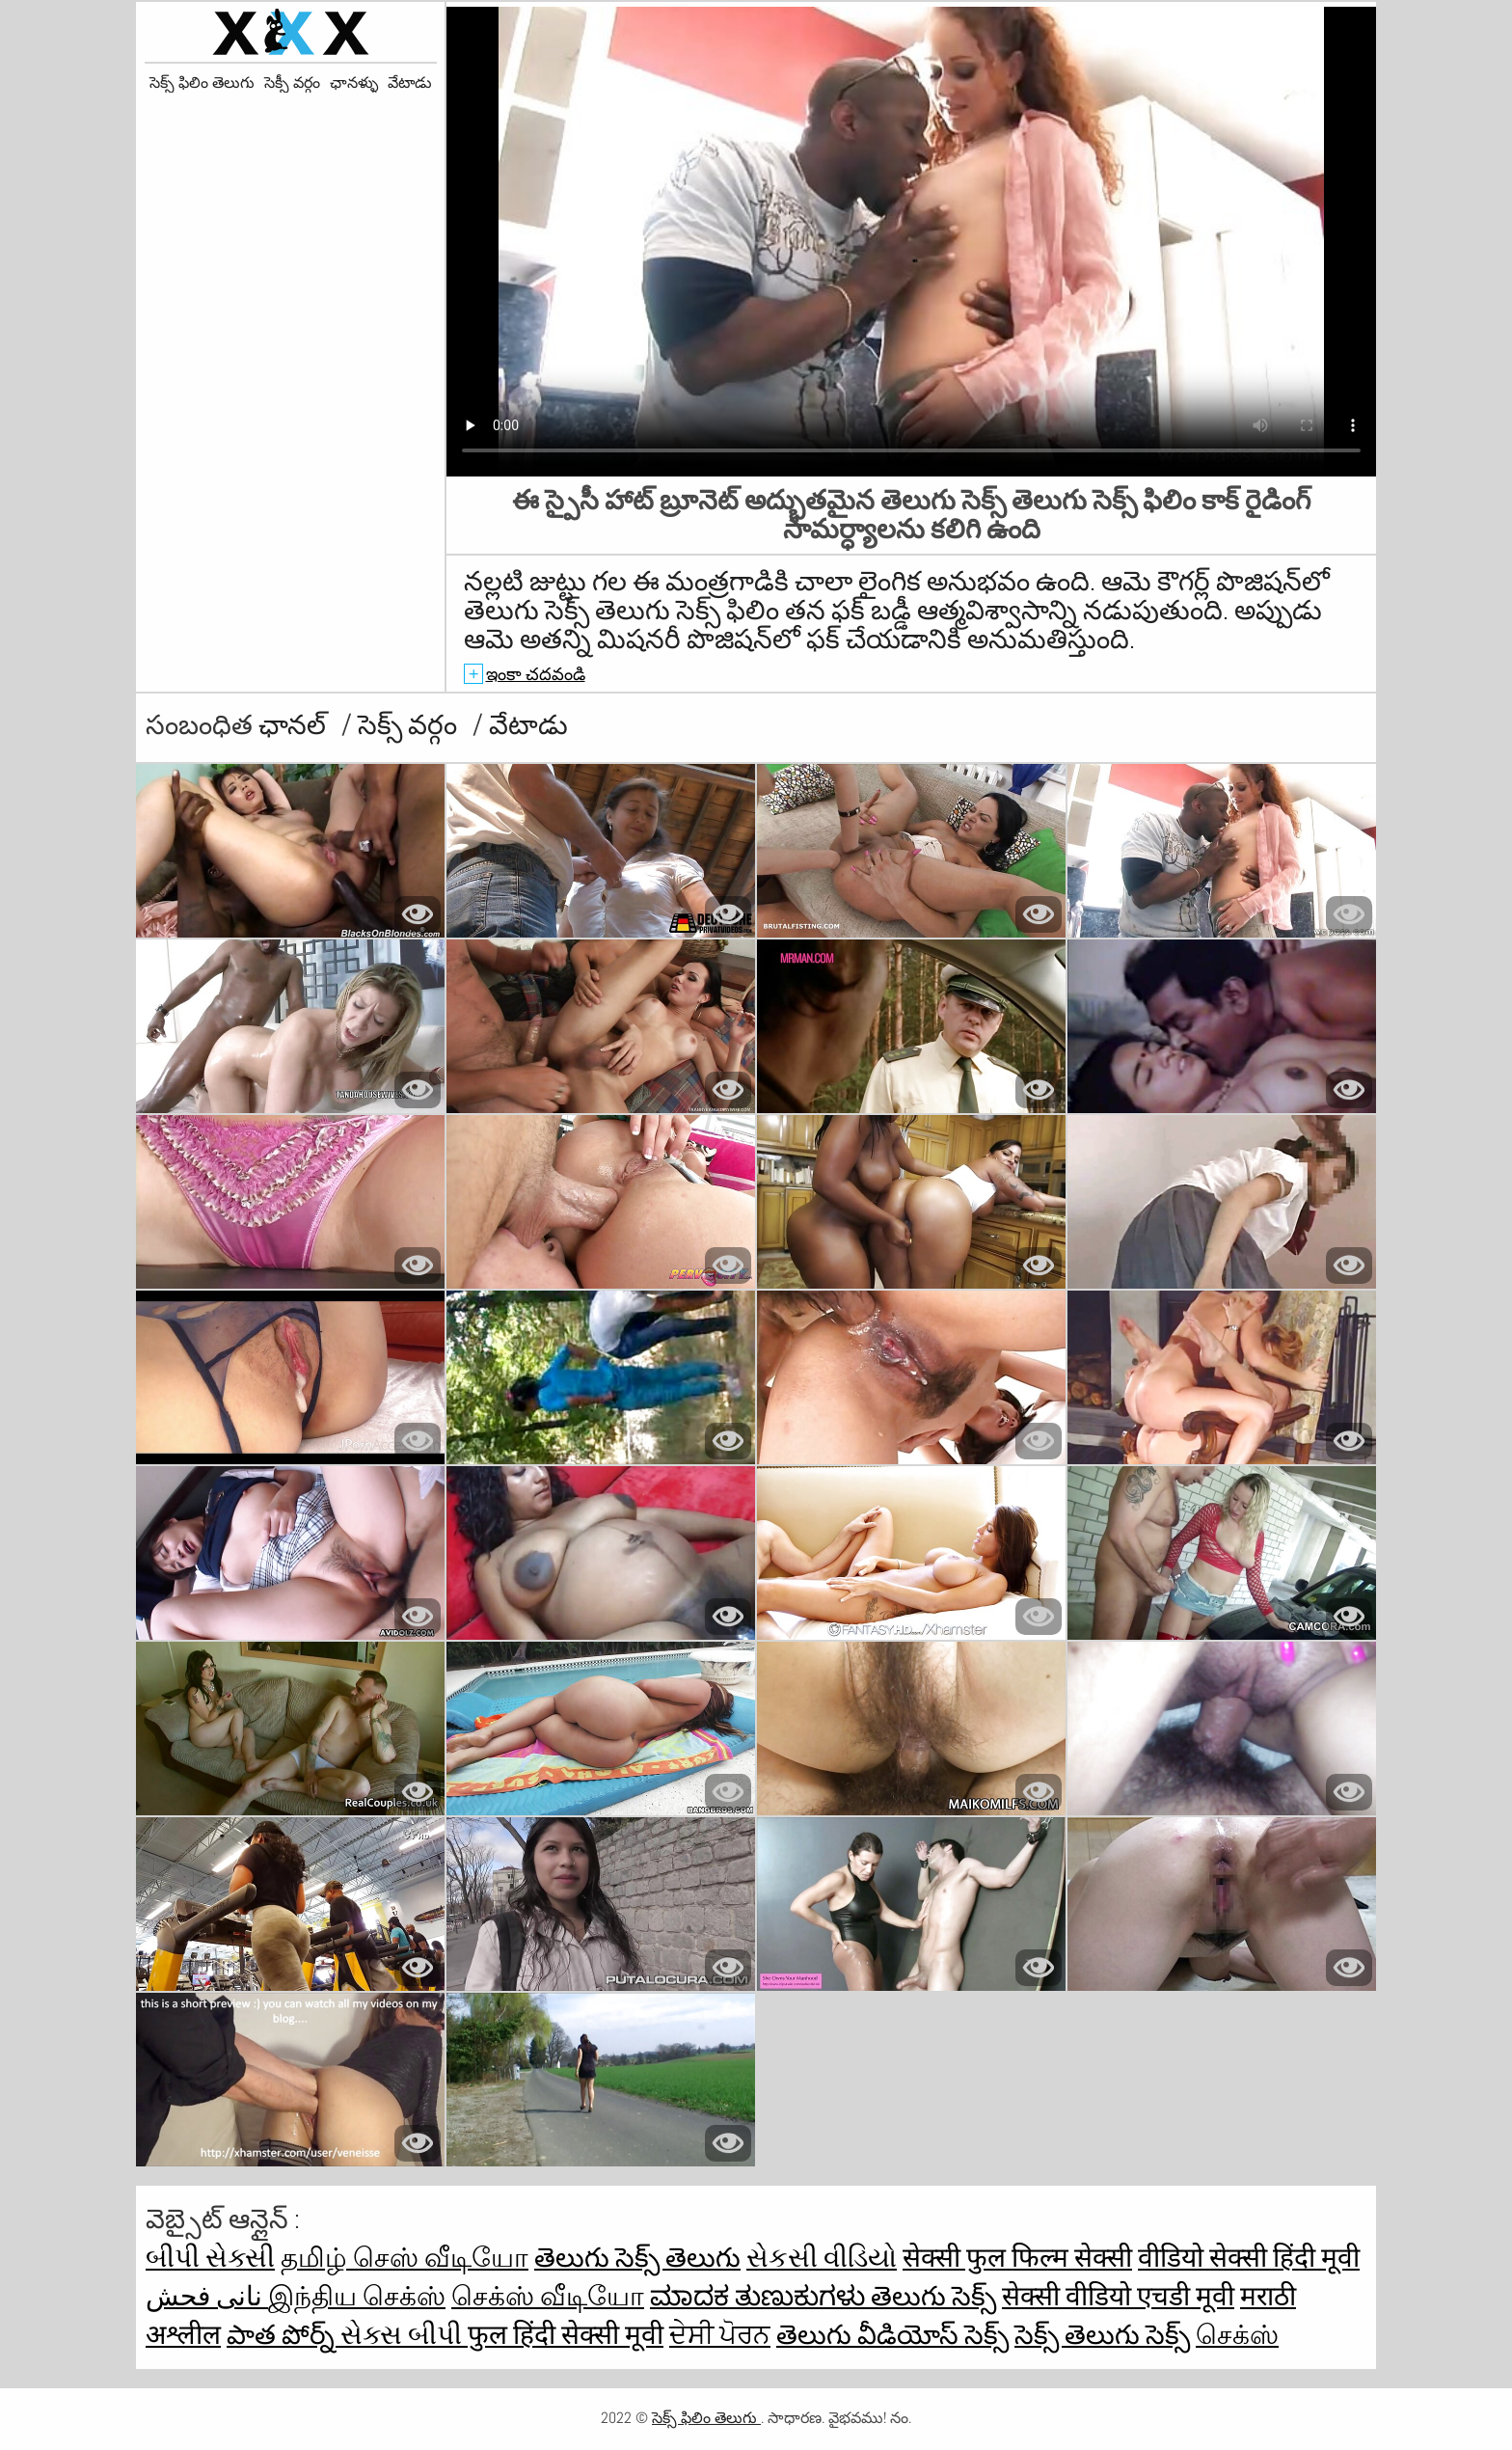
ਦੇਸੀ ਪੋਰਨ (719, 2335)
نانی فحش (207, 2296)
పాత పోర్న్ (283, 2335)
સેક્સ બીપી (404, 2335)
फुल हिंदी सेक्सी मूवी (565, 2335)
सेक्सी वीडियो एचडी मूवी (1118, 2296)
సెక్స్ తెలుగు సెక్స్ (1102, 2335)
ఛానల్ (295, 725)
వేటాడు (410, 83)
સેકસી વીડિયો (821, 2257)
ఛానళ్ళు (354, 83)
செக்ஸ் (1237, 2335)
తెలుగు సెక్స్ (933, 2296)
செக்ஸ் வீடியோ (547, 2296)
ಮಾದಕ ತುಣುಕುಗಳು (760, 2296)
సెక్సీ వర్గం (292, 83)
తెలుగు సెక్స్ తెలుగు (637, 2257)
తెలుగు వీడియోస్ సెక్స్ (892, 2335)
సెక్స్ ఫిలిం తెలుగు (202, 83)
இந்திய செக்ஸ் (357, 2296)
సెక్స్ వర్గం (410, 725)
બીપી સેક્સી (210, 2257)
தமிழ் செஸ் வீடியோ (404, 2257)
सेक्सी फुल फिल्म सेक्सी (1017, 2257)
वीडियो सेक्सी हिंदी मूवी (1249, 2257)
